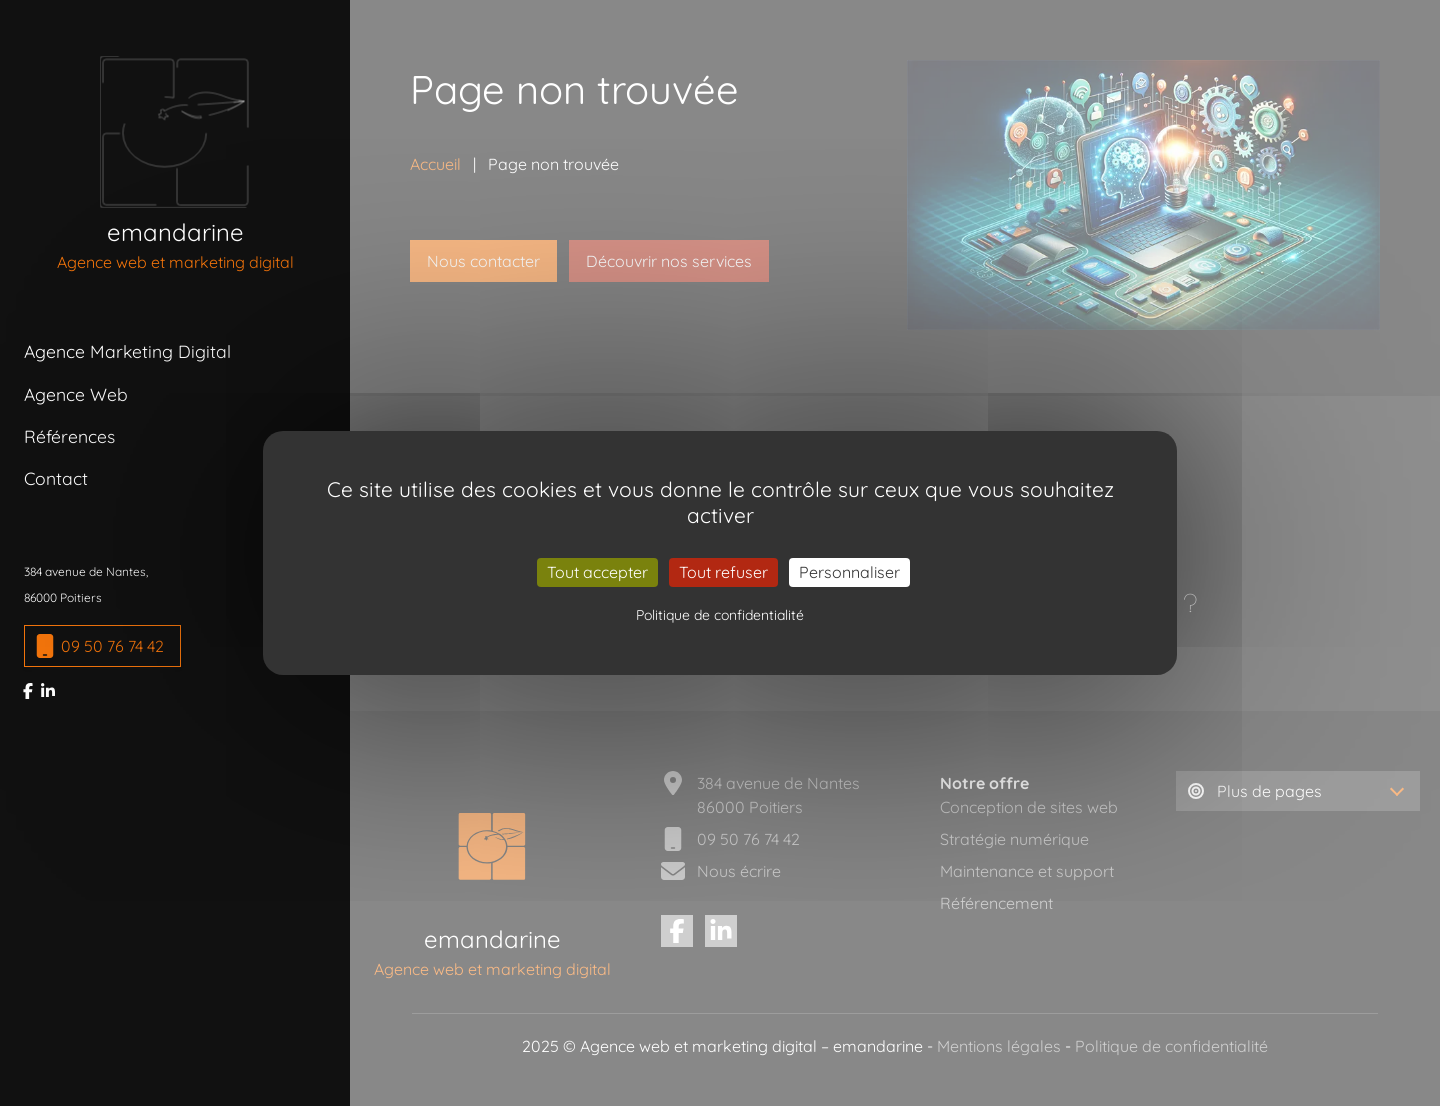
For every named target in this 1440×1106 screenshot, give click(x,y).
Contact (56, 478)
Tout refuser (723, 572)
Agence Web (76, 394)
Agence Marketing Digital (127, 351)
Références (69, 436)
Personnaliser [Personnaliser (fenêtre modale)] (849, 572)
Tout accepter (597, 572)
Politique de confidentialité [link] (720, 615)
